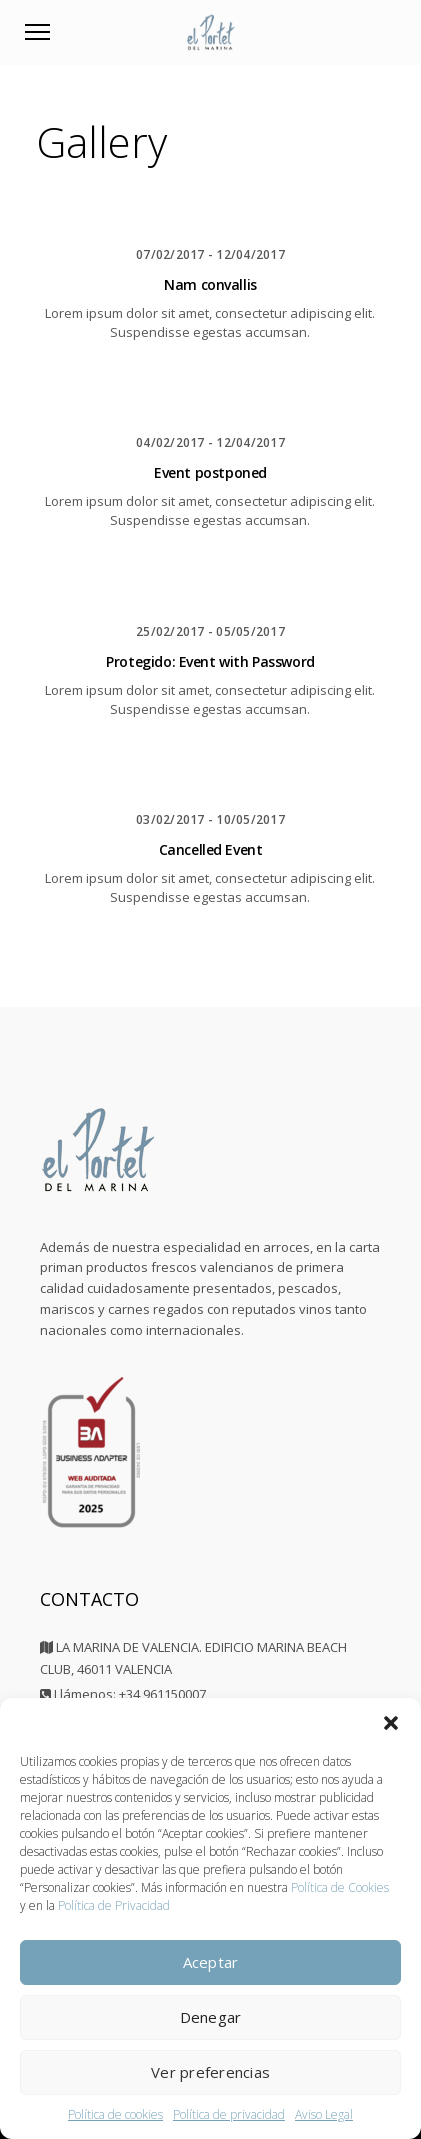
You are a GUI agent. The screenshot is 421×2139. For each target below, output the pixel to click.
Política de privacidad (229, 2114)
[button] (391, 1723)
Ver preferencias (210, 2072)
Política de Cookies (340, 1887)
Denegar (211, 2017)
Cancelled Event (211, 849)
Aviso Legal (324, 2114)
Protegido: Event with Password (210, 661)
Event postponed (210, 472)
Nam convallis (210, 284)
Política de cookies (115, 2114)
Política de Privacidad (114, 1905)
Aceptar (211, 1962)
